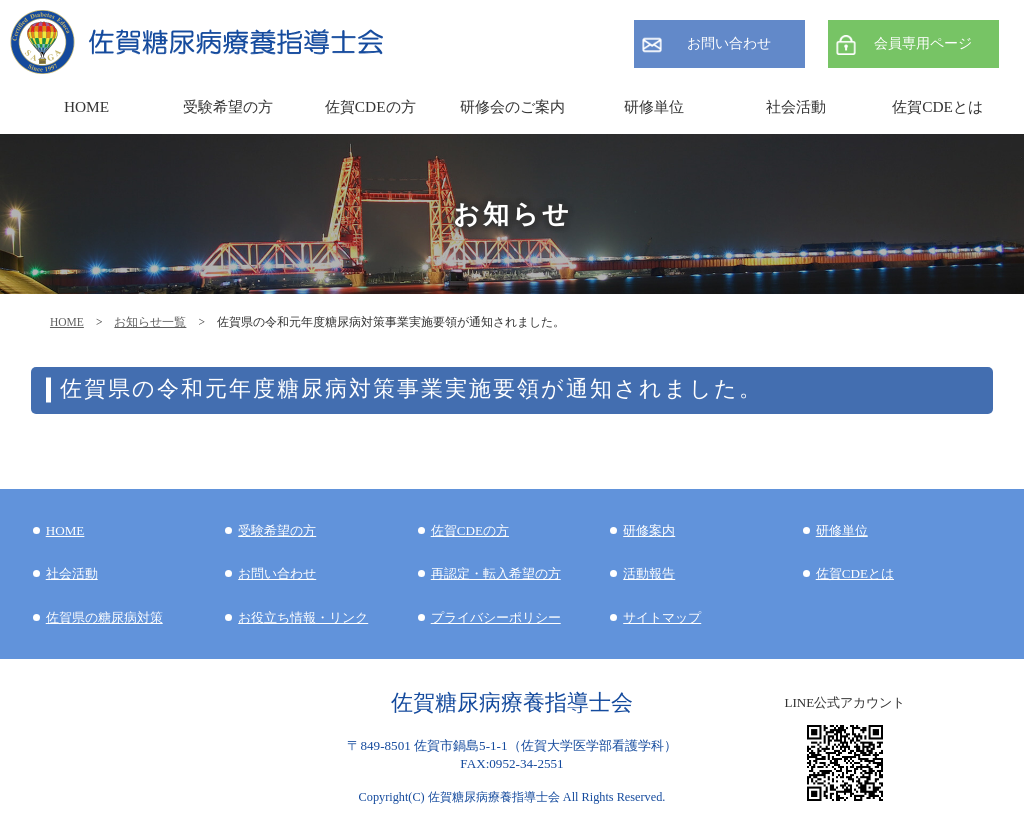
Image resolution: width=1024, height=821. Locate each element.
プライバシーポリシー (496, 617)
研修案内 (649, 530)
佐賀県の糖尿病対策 (104, 617)
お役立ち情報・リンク (303, 617)
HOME (67, 322)
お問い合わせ (729, 43)
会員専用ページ (923, 43)
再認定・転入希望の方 (496, 573)
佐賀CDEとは (937, 106)
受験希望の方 (228, 106)
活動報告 (649, 573)
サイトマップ (662, 617)
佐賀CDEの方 (470, 530)
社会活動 (72, 573)
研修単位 (842, 530)
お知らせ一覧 (150, 322)
